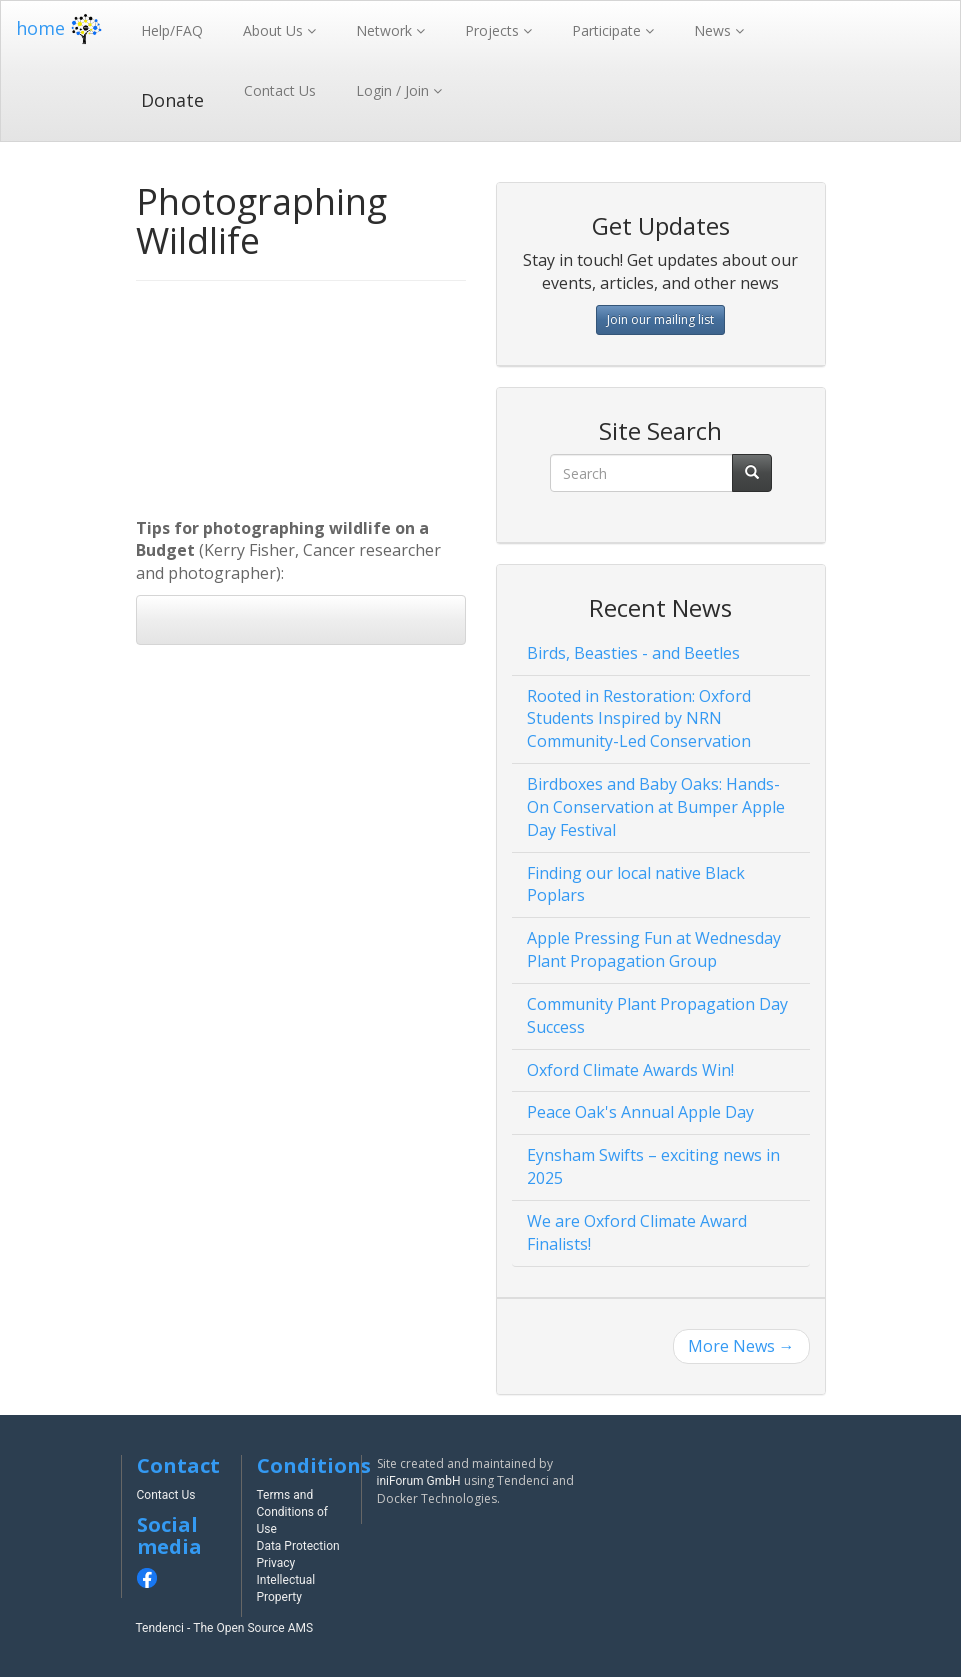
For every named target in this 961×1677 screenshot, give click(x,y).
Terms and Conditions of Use (293, 1512)
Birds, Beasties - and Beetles (633, 653)
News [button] (714, 30)
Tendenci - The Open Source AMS (225, 1628)
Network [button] (386, 30)
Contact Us (280, 90)
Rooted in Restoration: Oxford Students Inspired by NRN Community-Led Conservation (639, 719)
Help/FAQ (172, 30)
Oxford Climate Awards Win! (630, 1070)
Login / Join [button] (394, 90)
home (61, 28)
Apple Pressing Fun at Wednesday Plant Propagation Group (654, 949)
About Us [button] (275, 30)
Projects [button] (494, 30)
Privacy (276, 1563)
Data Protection (298, 1546)
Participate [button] (608, 30)
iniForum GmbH (419, 1481)
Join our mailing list (660, 319)
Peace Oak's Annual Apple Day (640, 1112)
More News (741, 1346)
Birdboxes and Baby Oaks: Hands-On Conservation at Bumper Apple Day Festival (656, 807)
